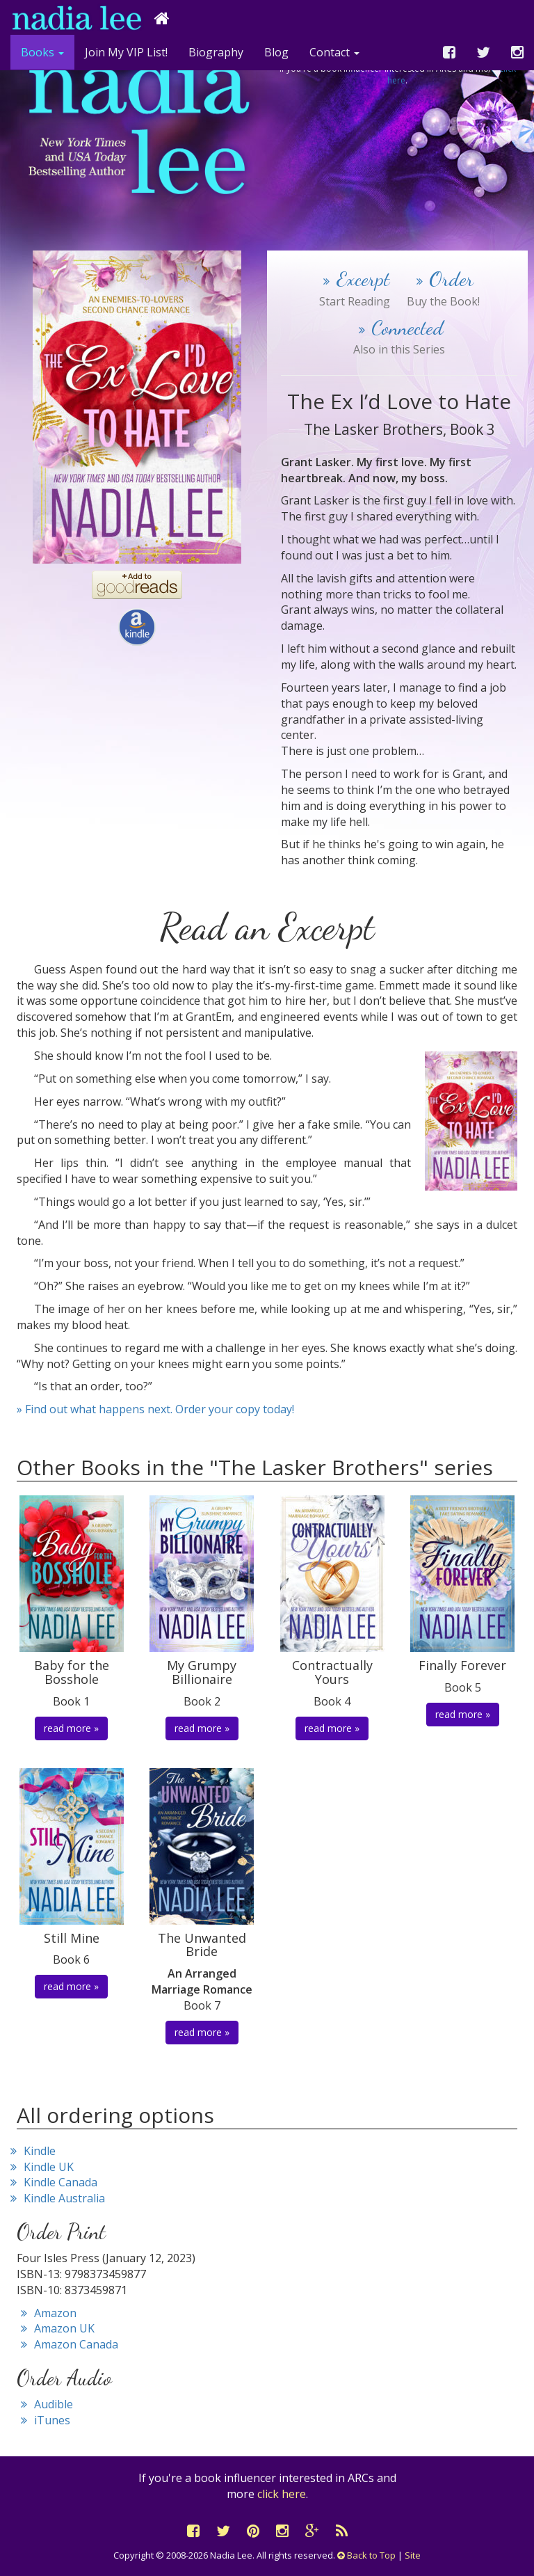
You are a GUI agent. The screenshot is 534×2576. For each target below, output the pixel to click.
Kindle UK (40, 2167)
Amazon (46, 2313)
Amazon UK (56, 2328)
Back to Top (366, 2555)
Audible (45, 2404)
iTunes (43, 2420)
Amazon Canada (67, 2344)
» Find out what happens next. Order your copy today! (155, 1409)
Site (413, 2555)
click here (281, 2494)
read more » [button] (71, 1728)
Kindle (31, 2150)
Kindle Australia (55, 2198)
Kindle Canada (51, 2182)
